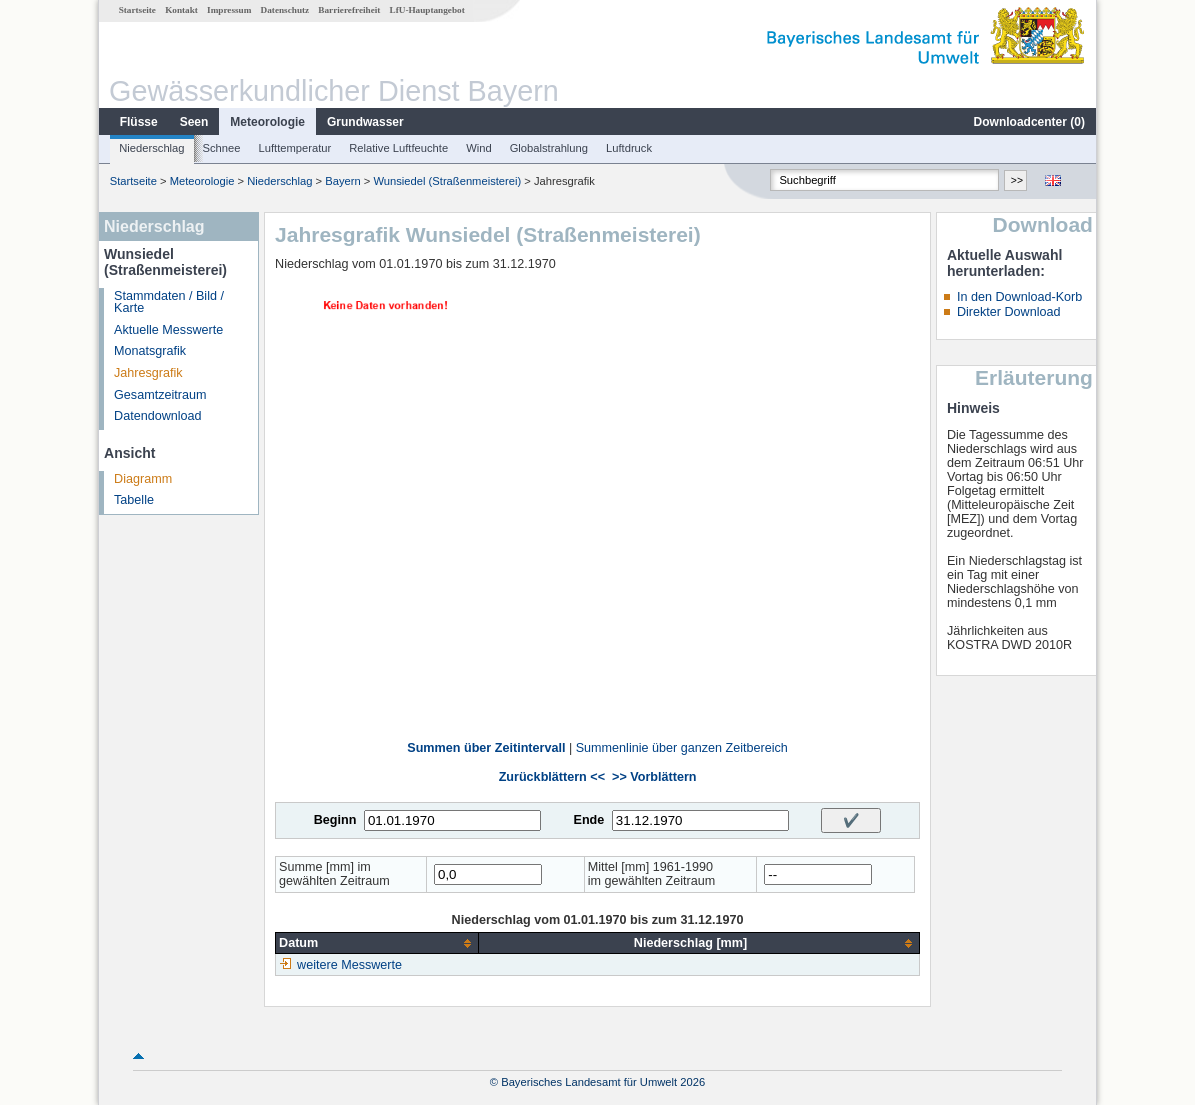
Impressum (229, 10)
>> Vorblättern (654, 777)
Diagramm (143, 479)
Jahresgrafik (148, 373)
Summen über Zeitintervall (486, 748)
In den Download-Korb (1019, 297)
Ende (588, 820)
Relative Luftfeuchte (398, 148)
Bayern (342, 181)
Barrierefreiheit (349, 10)
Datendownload (158, 416)
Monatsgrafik (150, 351)
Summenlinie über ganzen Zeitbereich (682, 748)
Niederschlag (151, 148)
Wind (479, 148)
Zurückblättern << (552, 777)
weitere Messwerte (349, 965)
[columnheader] (377, 943)
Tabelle (134, 500)
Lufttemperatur (294, 148)
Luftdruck (629, 148)
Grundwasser (365, 122)
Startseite (137, 10)
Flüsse (139, 122)
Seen (194, 122)
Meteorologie (267, 122)
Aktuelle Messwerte (168, 330)
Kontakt (181, 10)
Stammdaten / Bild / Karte (169, 302)
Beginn (335, 820)
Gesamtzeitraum (160, 395)
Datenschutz (285, 10)
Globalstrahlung (549, 148)
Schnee (222, 148)
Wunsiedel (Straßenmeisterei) (447, 181)
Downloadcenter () (1029, 122)
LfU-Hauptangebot (427, 10)
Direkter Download (1009, 312)
